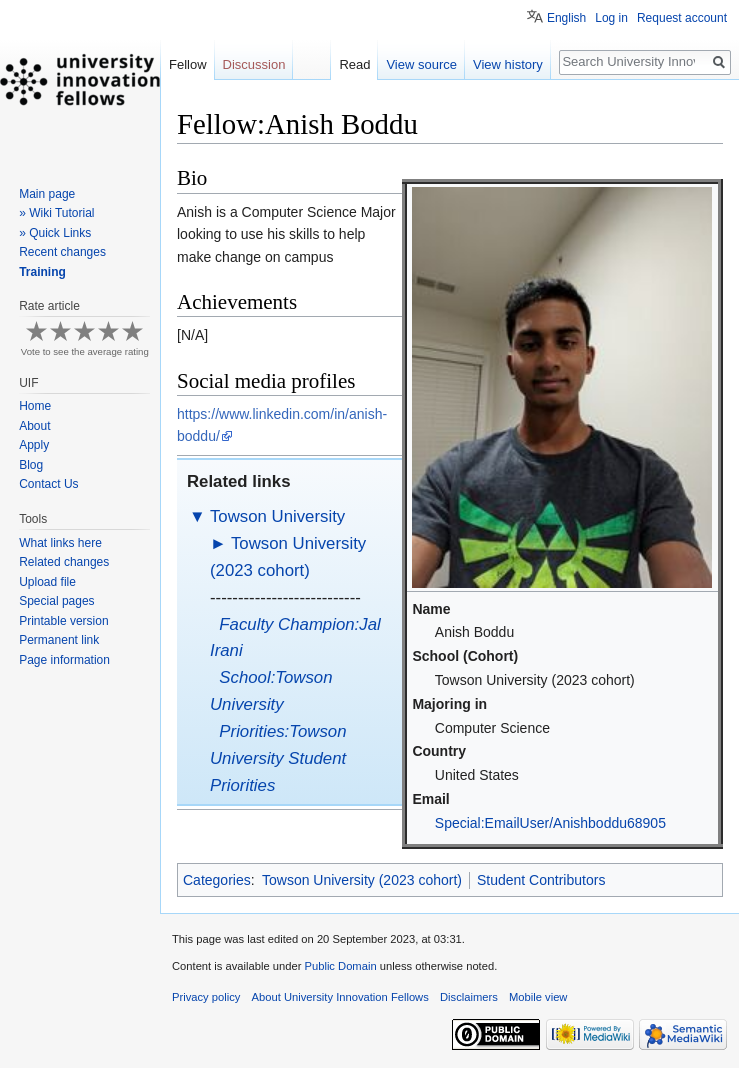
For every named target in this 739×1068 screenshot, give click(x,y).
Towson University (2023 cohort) (362, 880)
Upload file (47, 582)
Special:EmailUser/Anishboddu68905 (550, 823)
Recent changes (62, 252)
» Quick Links (55, 233)
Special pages (56, 601)
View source (421, 64)
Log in (611, 18)
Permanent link (59, 640)
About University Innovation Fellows (340, 997)
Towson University (277, 516)
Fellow (188, 64)
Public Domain (340, 966)
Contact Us (48, 484)
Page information (64, 660)
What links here (60, 543)
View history (508, 64)
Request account (682, 18)
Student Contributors (541, 880)
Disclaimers (469, 997)
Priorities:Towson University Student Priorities (278, 758)
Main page (47, 194)
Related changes (64, 562)
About (34, 426)
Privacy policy (206, 997)
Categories (217, 880)
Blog (31, 465)
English (566, 18)
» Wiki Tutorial (56, 213)
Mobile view (538, 997)
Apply (34, 445)
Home (35, 406)
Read (354, 64)
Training (42, 272)
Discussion (254, 64)
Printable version (63, 621)
